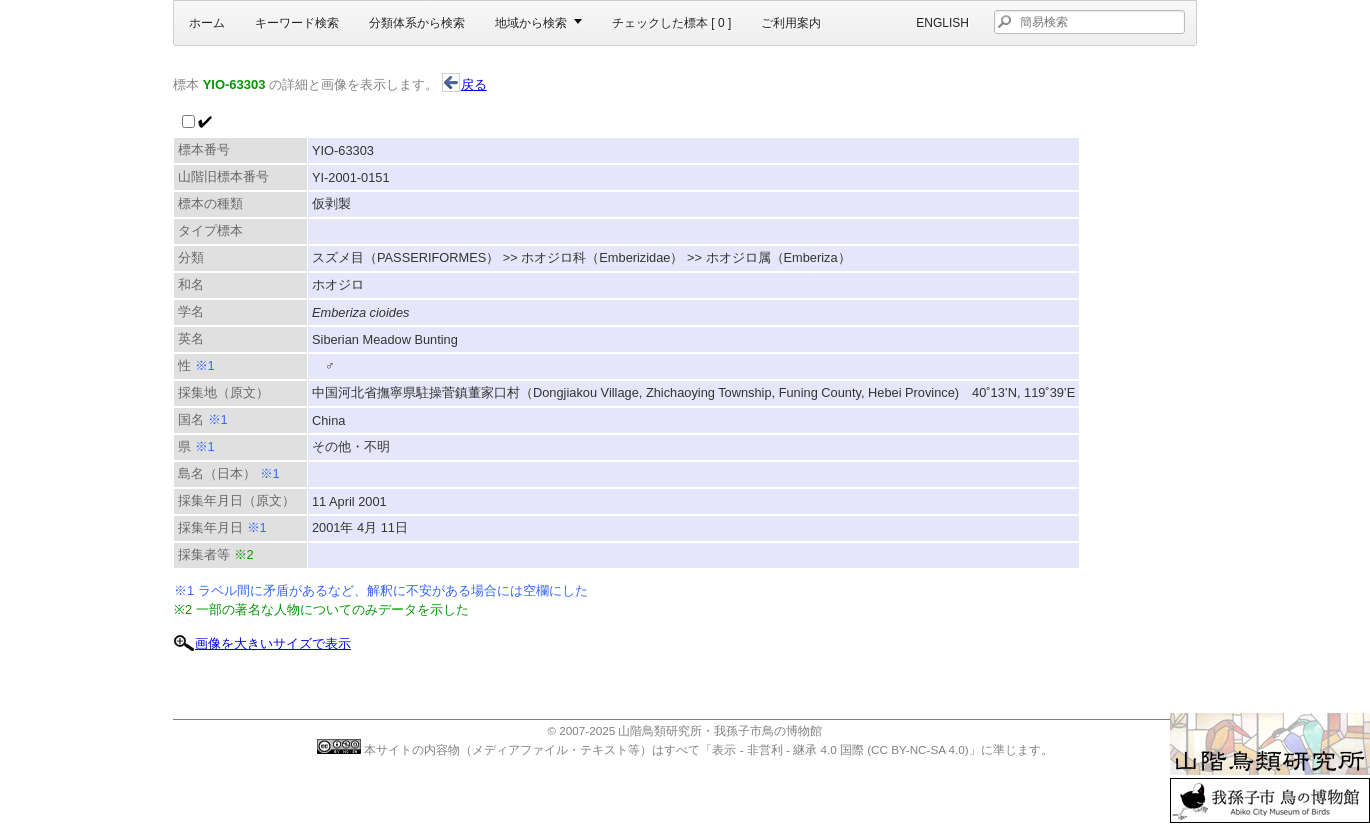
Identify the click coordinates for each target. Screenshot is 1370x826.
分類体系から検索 (417, 23)
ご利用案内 (791, 23)
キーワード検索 (297, 23)
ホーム (207, 23)
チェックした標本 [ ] (671, 23)
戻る (464, 84)
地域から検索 (531, 23)
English (942, 23)
